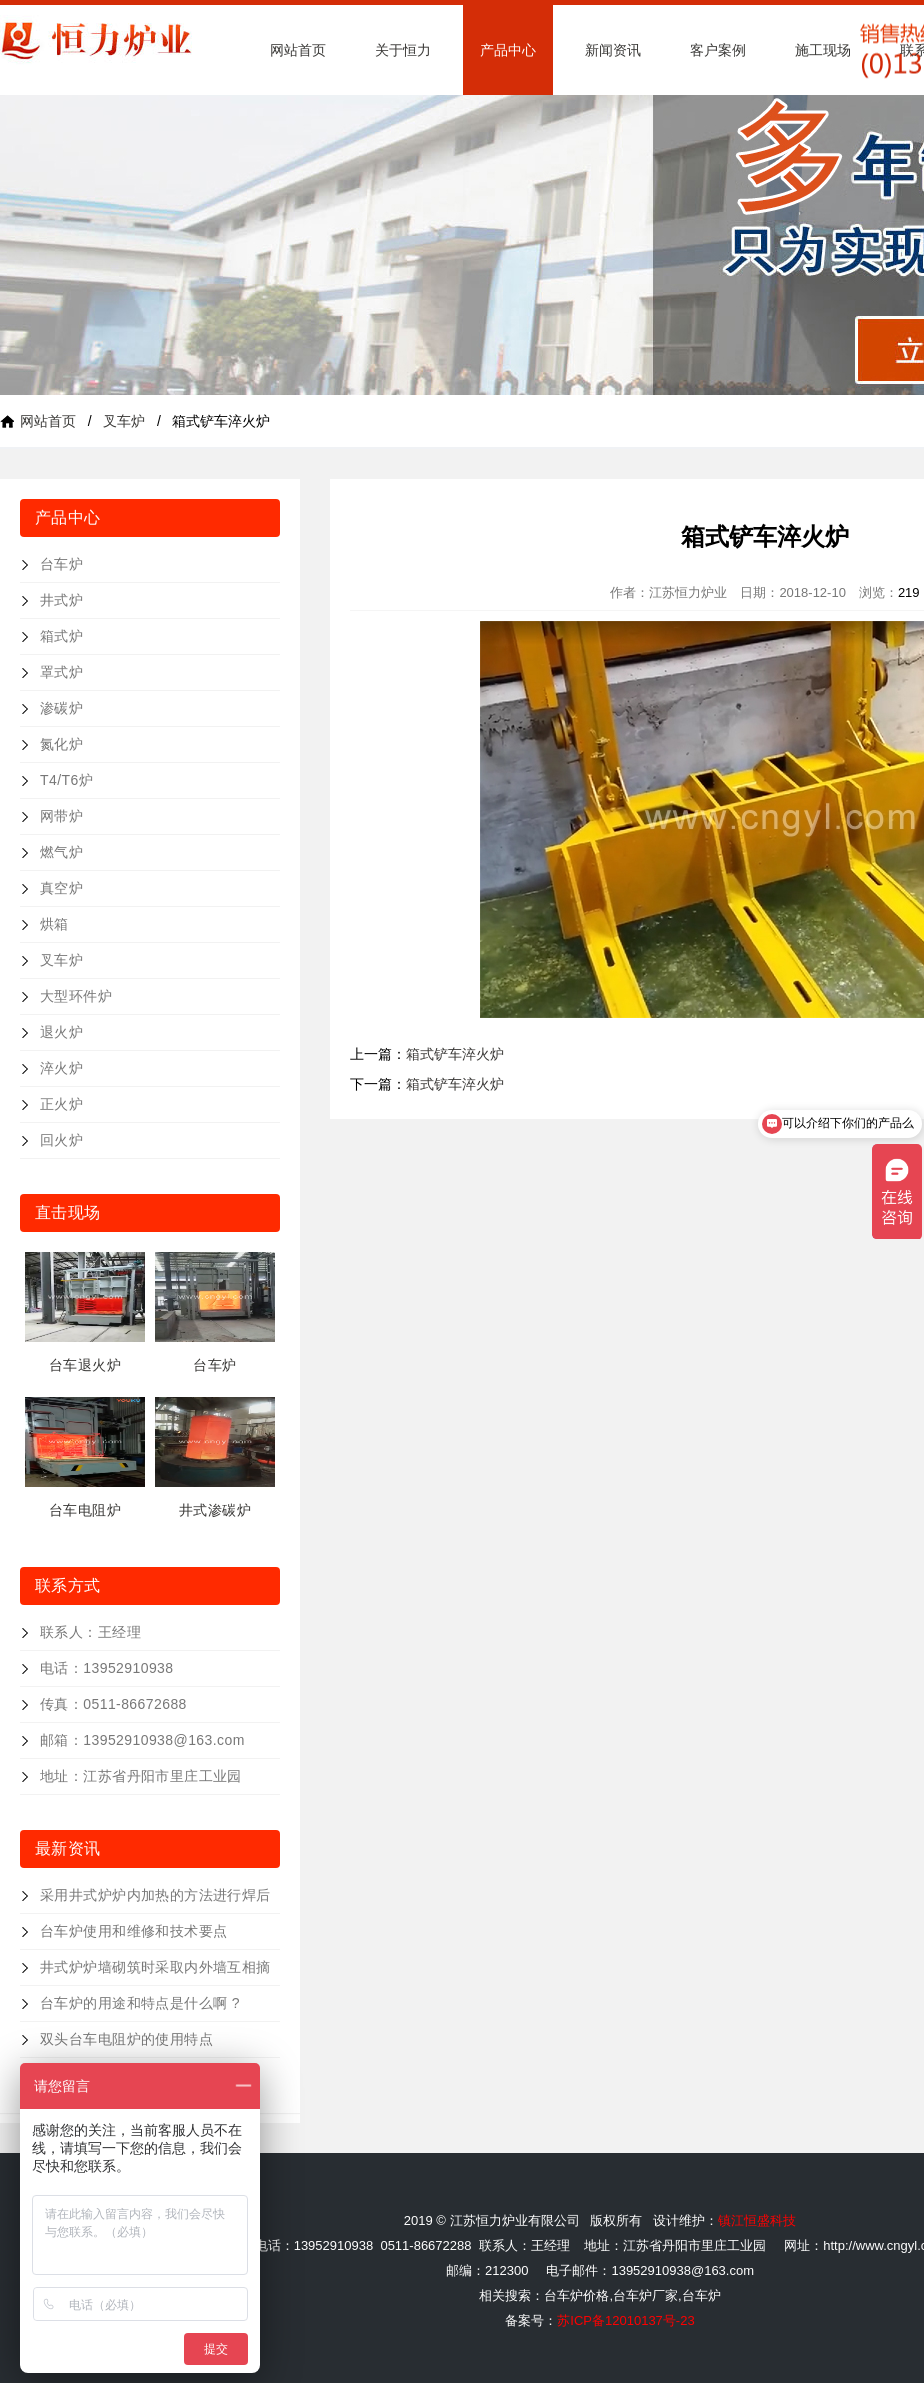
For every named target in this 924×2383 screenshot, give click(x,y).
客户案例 (718, 50)
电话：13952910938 (107, 1668)
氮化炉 (61, 744)
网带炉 (61, 816)
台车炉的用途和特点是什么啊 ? (140, 2003)
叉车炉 (124, 421)
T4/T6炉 (66, 780)
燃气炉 (61, 852)
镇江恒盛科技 (757, 2220)
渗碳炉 (61, 708)
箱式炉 (61, 636)
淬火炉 (61, 1068)
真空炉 (61, 888)
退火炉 (61, 1032)
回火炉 (61, 1140)
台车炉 (61, 564)
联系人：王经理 (90, 1632)
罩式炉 (61, 672)
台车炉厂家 (645, 2295)
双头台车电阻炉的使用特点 (126, 2039)
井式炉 (61, 600)
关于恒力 (403, 50)
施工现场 (823, 50)
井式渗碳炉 (215, 1510)
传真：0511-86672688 (113, 1704)
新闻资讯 (613, 50)
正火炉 (61, 1104)
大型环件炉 (76, 996)
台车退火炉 (85, 1365)
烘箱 (54, 924)
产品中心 (508, 50)
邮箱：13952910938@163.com (142, 1740)
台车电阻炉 (85, 1510)
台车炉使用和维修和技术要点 (133, 1931)
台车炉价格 (576, 2295)
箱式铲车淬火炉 (455, 1054)
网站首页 (298, 50)
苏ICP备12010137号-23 (625, 2320)
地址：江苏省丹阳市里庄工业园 (141, 1776)
